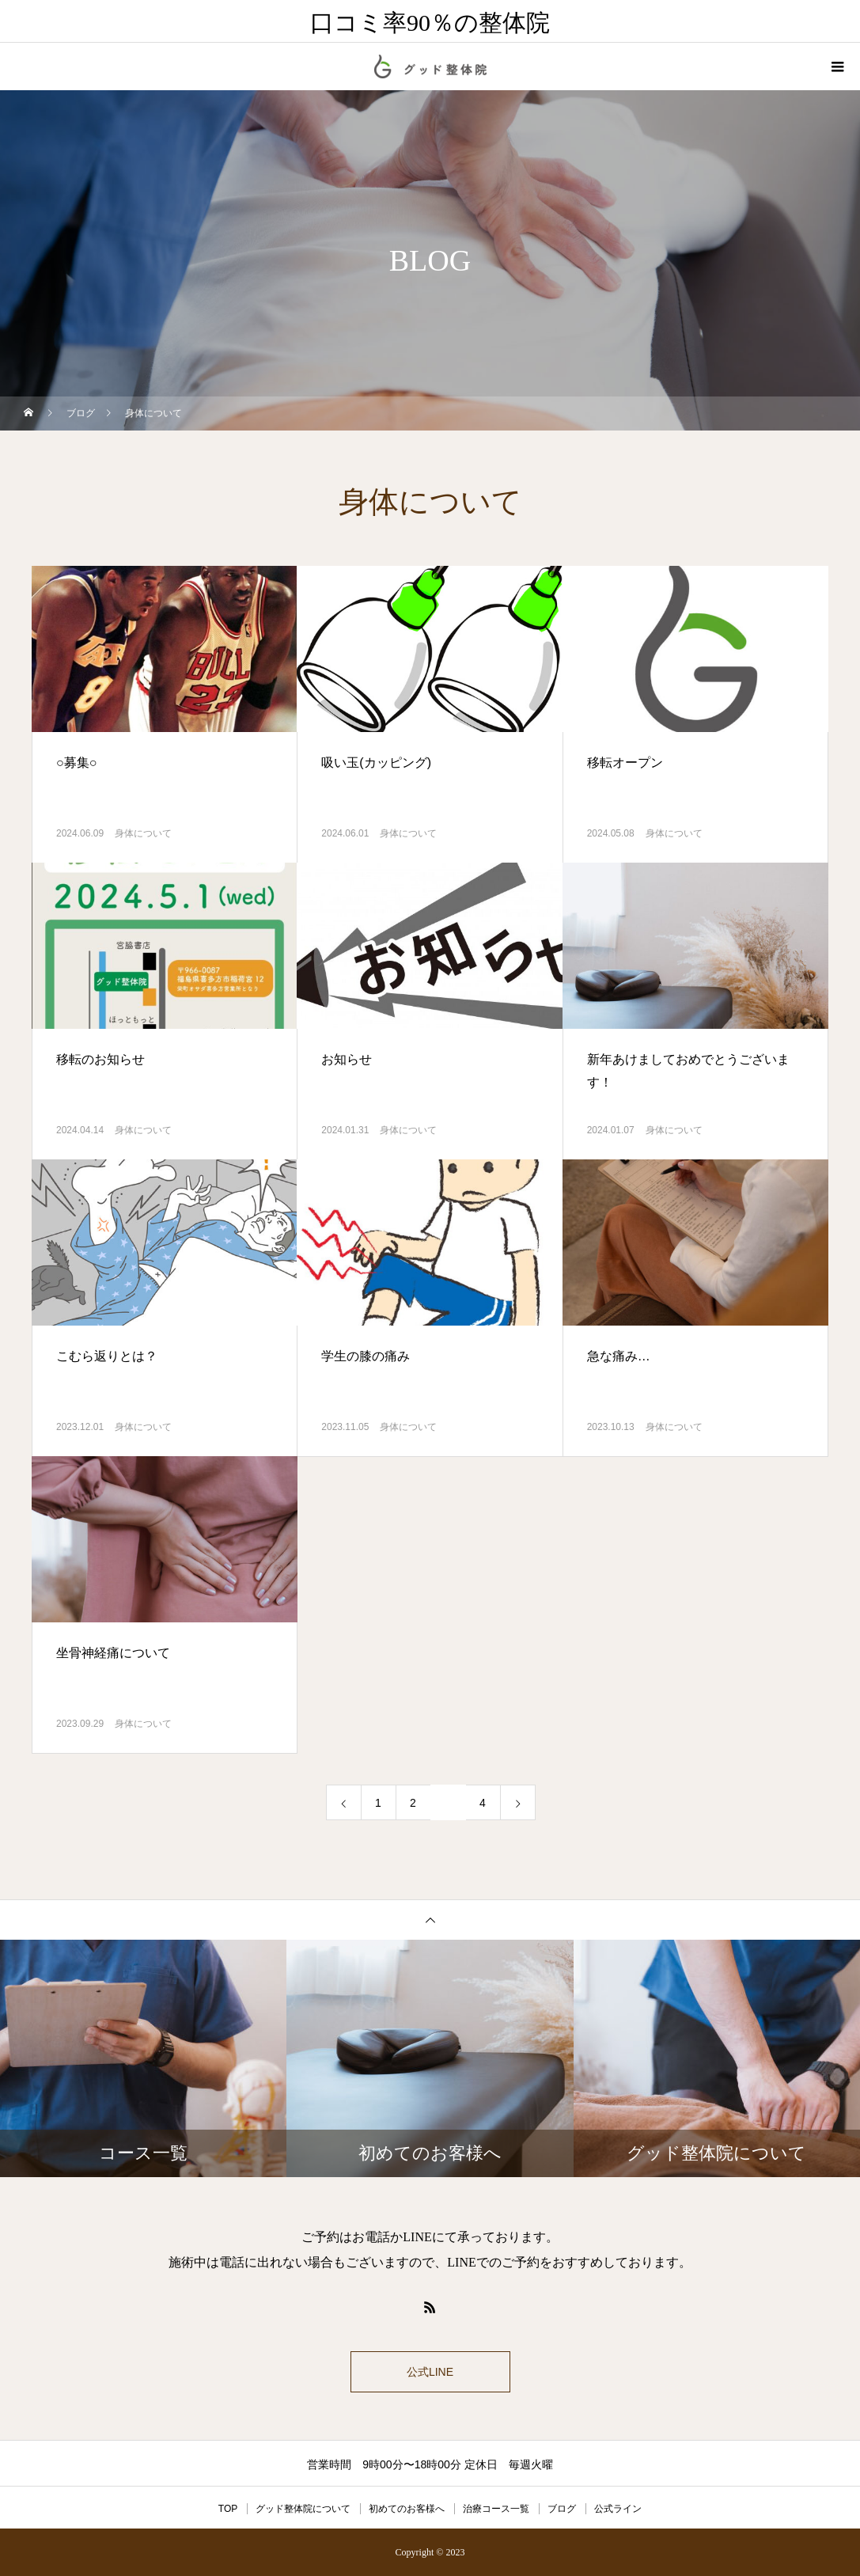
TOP (227, 2508)
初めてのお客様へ (407, 2508)
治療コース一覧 (496, 2508)
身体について (143, 833)
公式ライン (618, 2508)
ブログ (561, 2508)
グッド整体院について (303, 2508)
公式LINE (430, 2371)
